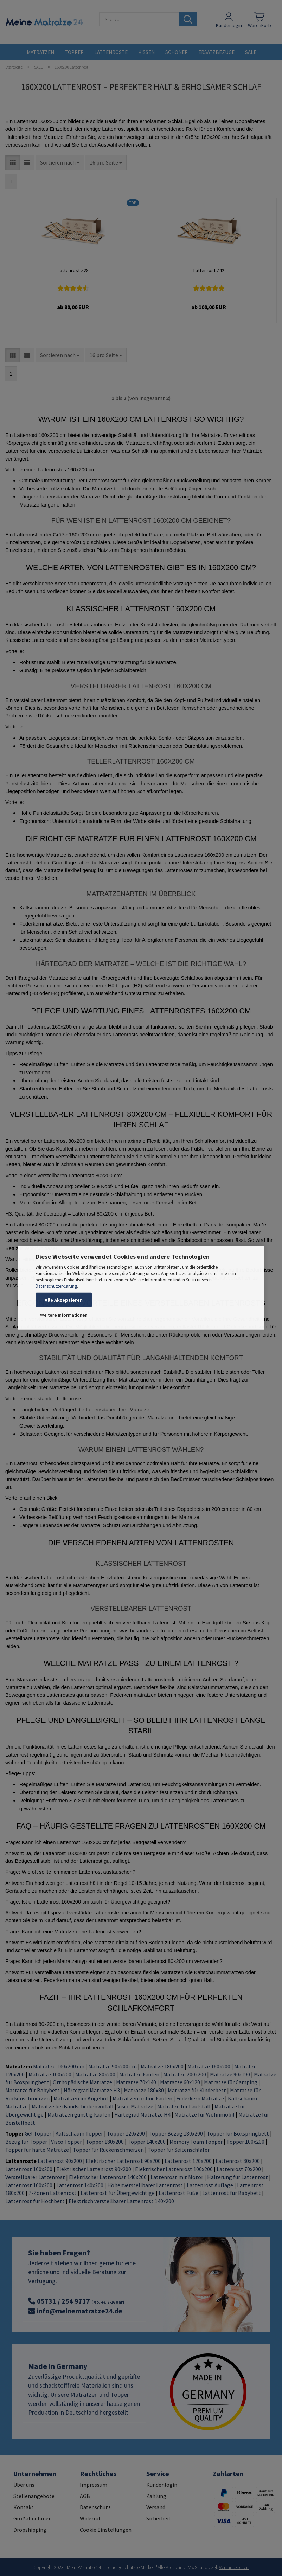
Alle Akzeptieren (64, 1300)
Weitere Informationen (64, 1315)
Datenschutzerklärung (56, 1286)
